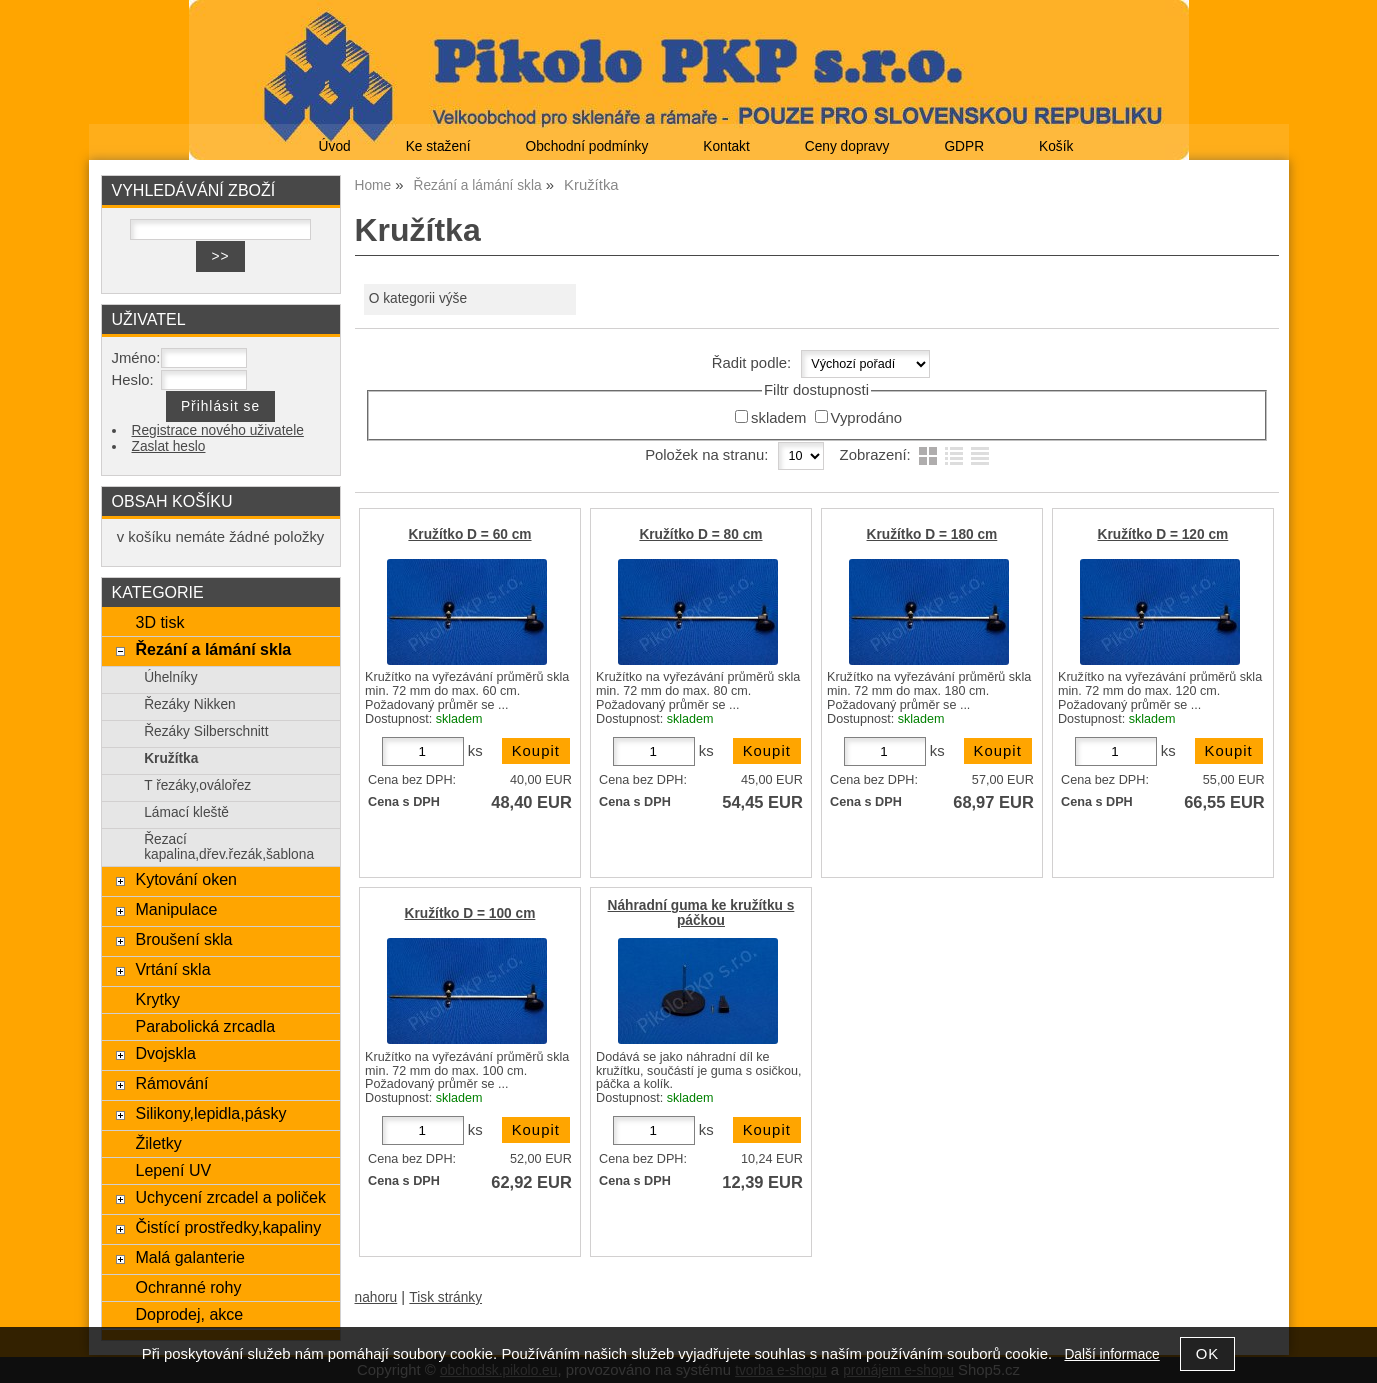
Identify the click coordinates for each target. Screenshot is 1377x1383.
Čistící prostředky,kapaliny (228, 1227)
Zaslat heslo (169, 446)
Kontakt (726, 146)
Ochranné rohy (188, 1287)
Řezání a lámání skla (213, 649)
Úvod (335, 146)
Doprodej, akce (189, 1314)
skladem (778, 418)
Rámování (171, 1083)
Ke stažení (438, 146)
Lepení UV (173, 1170)
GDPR (964, 146)
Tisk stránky (445, 1297)
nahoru (376, 1297)
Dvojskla (165, 1053)
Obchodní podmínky (586, 146)
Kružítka (171, 758)
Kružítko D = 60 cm (469, 534)
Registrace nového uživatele (218, 430)
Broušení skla (183, 939)
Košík (1056, 146)
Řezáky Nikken (190, 704)
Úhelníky (170, 677)
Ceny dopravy (847, 146)
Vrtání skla (172, 969)
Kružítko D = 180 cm (932, 534)
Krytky (157, 999)
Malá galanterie (190, 1257)
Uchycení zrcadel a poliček (230, 1197)
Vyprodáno (866, 418)
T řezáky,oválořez (197, 785)
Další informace (1111, 1354)
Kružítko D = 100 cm (470, 913)
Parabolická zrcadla (205, 1026)
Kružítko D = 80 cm (700, 534)
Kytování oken (186, 879)
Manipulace (176, 909)
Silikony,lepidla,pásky (210, 1113)
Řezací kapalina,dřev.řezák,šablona (229, 847)
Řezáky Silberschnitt (206, 731)
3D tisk (159, 622)
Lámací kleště (186, 812)
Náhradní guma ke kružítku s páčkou (701, 913)
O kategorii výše (418, 298)
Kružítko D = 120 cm (1163, 534)
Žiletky (158, 1143)
